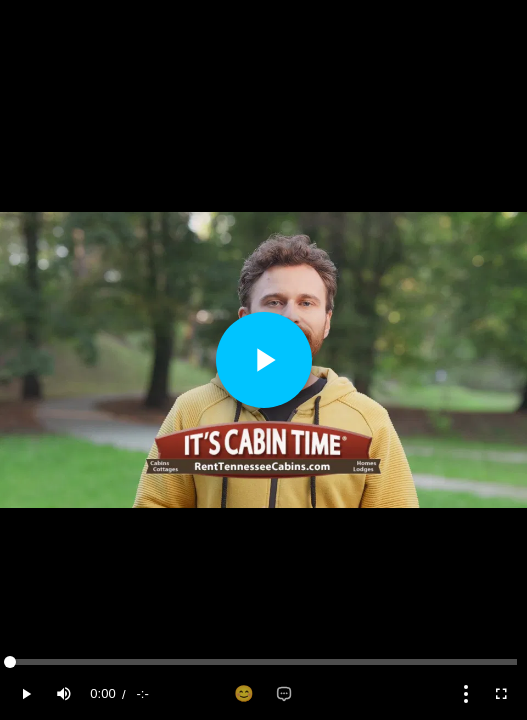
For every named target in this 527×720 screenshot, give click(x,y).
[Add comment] (284, 694)
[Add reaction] (244, 694)
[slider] (263, 662)
